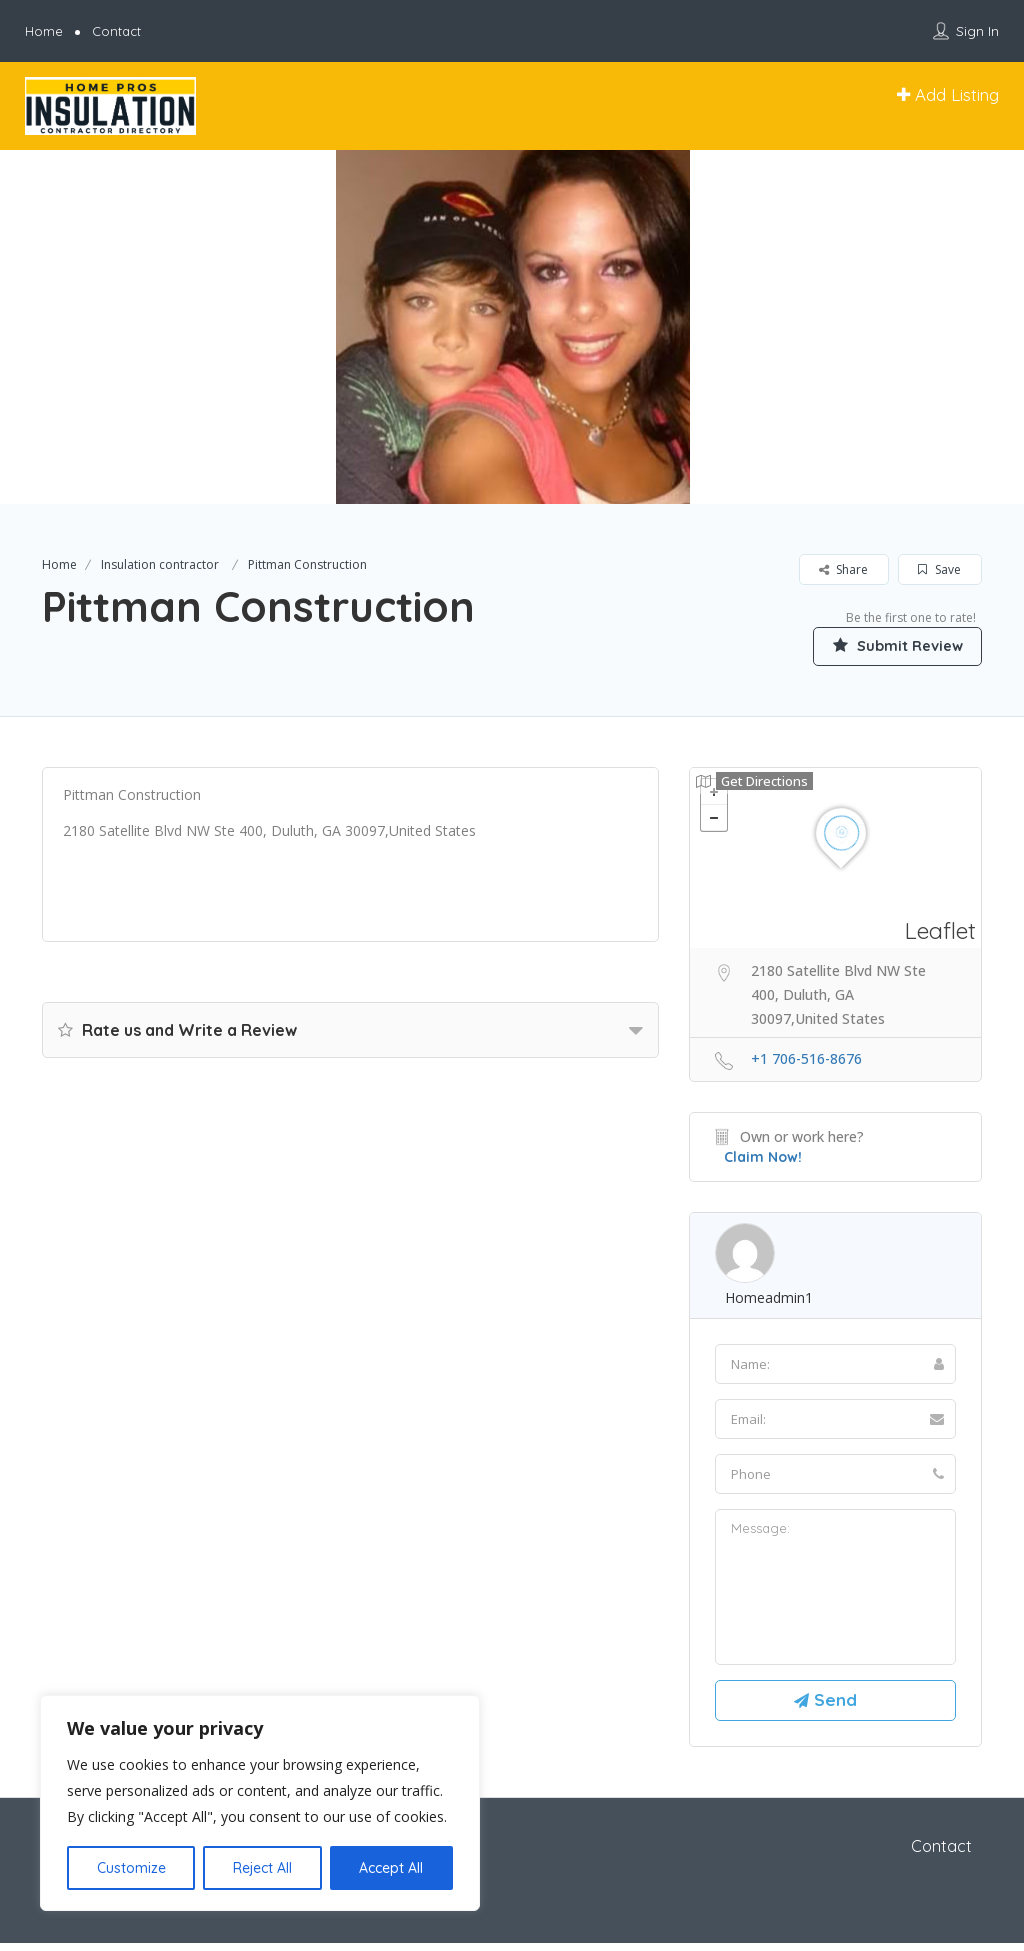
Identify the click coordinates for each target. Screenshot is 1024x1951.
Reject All (262, 1868)
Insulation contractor (160, 564)
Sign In (977, 31)
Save (939, 569)
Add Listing (948, 94)
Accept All (391, 1868)
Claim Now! (763, 1158)
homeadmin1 (769, 1298)
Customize (131, 1868)
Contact (116, 31)
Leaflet (940, 931)
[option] (512, 327)
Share (843, 569)
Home (44, 31)
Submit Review (887, 645)
